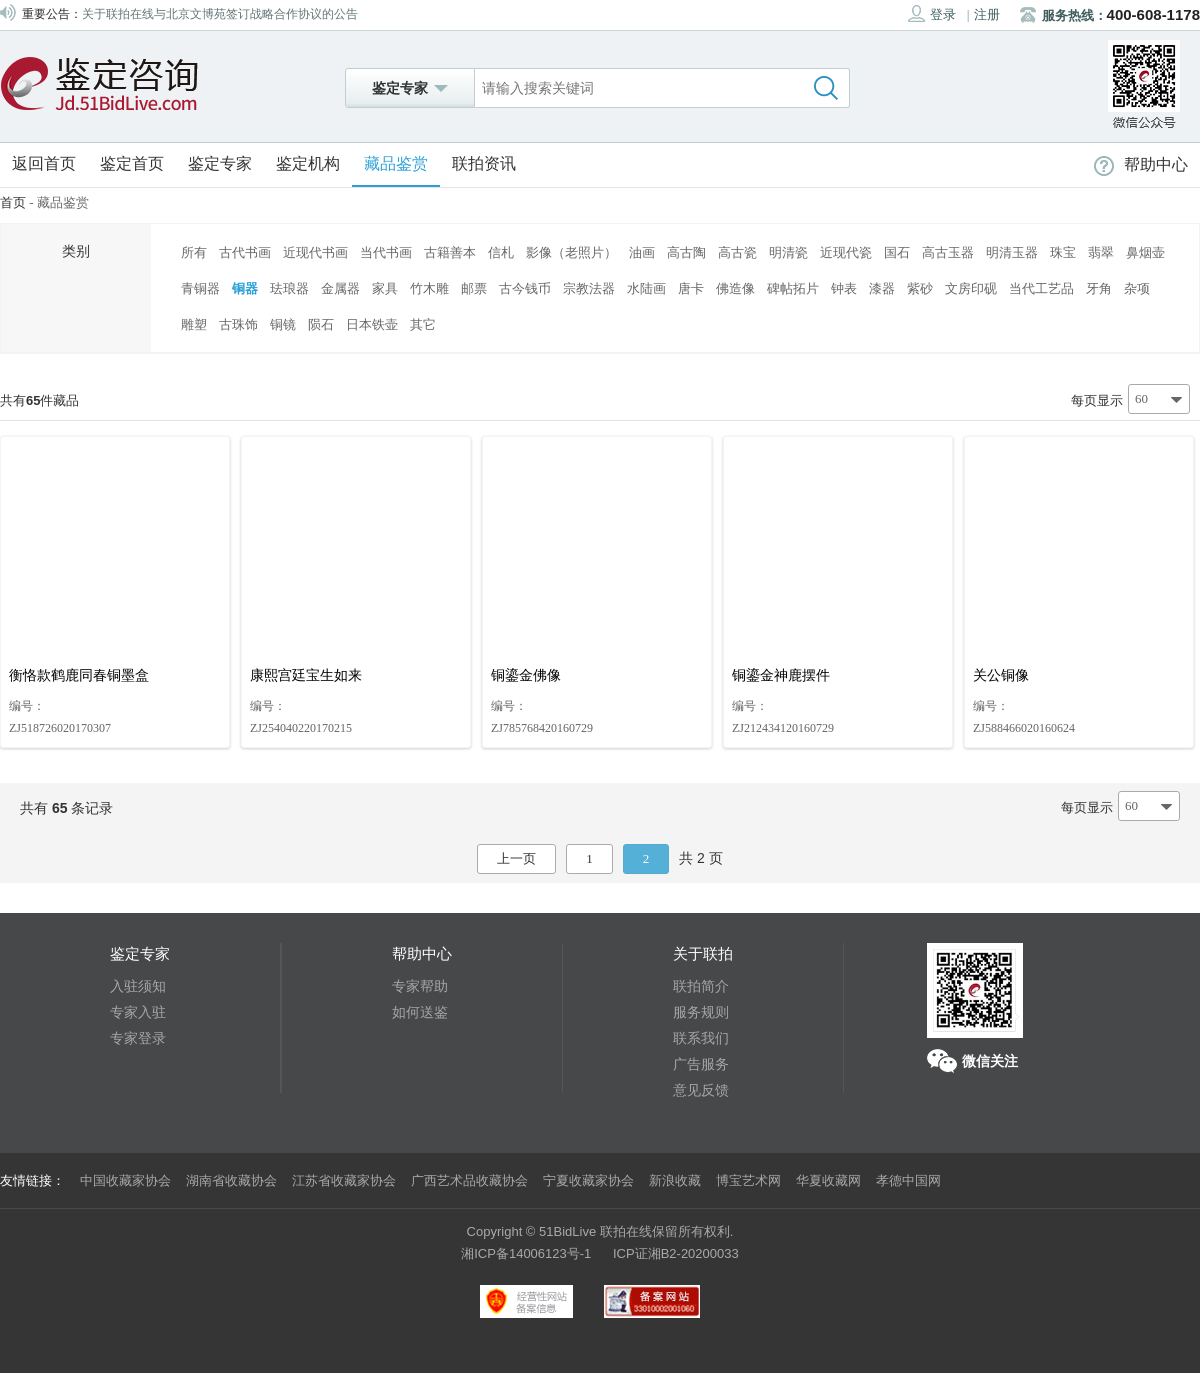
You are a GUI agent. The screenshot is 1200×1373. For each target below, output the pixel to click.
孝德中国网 (908, 1180)
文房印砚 (971, 288)
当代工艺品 (1041, 288)
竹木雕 (429, 288)
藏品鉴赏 (396, 163)
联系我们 (701, 1038)
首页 (13, 202)
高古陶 (686, 252)
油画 (642, 252)
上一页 (516, 858)
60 (1141, 398)
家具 (385, 288)
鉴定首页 (132, 163)
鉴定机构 (308, 163)
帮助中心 (1141, 164)
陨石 (321, 324)
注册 (987, 14)
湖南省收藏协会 (231, 1180)
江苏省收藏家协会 (344, 1180)
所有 (194, 252)
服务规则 (701, 1012)
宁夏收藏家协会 (588, 1180)
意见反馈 (701, 1090)
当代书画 (386, 252)
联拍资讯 (484, 163)
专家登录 (138, 1038)
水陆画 (646, 288)
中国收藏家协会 (125, 1180)
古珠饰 (238, 324)
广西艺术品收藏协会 (469, 1180)
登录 (932, 13)
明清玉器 (1012, 252)
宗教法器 (589, 288)
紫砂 (920, 288)
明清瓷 (788, 252)
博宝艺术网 (748, 1180)
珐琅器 (289, 288)
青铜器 (200, 288)
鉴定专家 (220, 163)
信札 (501, 252)
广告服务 (701, 1064)
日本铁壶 (372, 324)
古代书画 (245, 252)
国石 (897, 252)
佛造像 (735, 288)
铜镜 (283, 324)
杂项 (1137, 288)
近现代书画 (315, 252)
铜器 (245, 288)
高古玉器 (948, 252)
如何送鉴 (420, 1012)
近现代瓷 (846, 252)
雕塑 (194, 324)
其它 (423, 324)
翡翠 (1101, 252)
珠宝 (1063, 252)
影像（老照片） (571, 252)
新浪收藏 (675, 1180)
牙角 (1099, 288)
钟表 (844, 288)
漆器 (882, 288)
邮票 (474, 288)
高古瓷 (737, 252)
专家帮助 (420, 986)
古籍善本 (450, 252)
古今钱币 (525, 288)
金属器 (340, 288)
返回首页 (44, 163)
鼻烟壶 (1145, 252)
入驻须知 (138, 986)
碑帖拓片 (793, 288)
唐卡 (691, 288)
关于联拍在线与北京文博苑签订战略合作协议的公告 (220, 14)
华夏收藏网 (828, 1180)
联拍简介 (701, 986)
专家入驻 (138, 1012)
